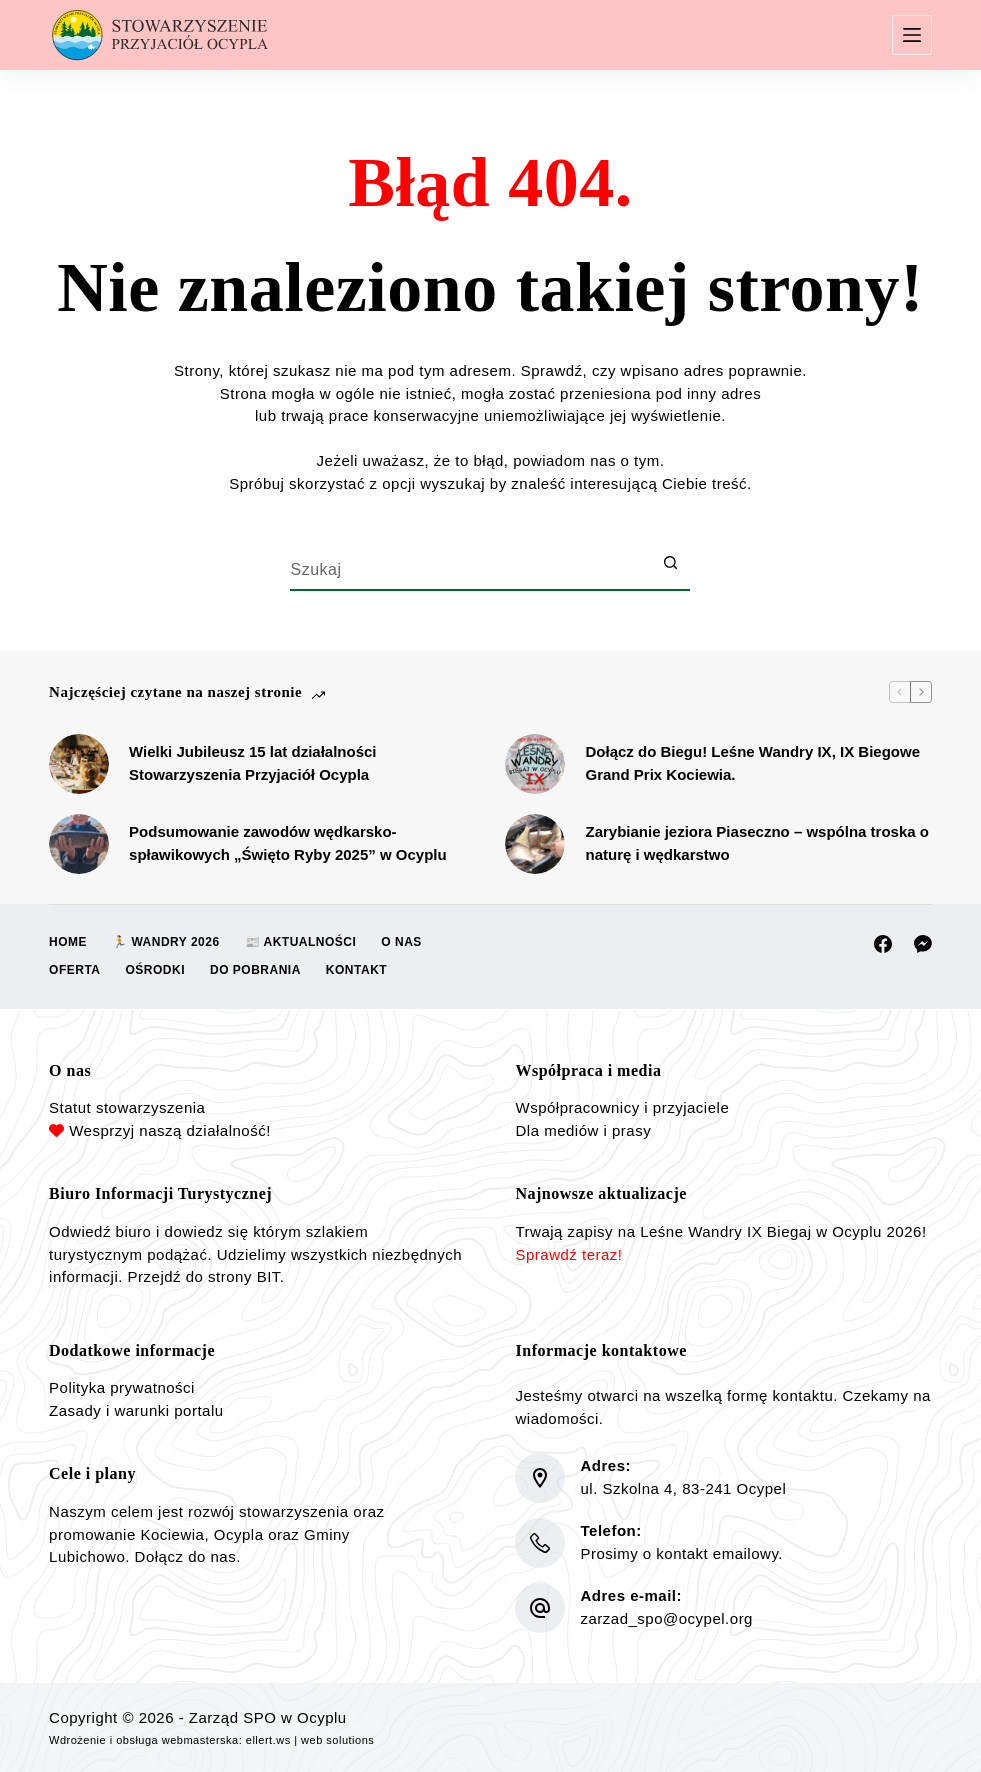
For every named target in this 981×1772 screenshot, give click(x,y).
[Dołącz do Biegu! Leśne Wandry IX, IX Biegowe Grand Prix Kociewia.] (535, 764)
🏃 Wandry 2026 (166, 942)
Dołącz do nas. (188, 1556)
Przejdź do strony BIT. (206, 1276)
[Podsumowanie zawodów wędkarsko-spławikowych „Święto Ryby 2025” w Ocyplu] (79, 844)
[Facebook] (883, 944)
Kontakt (356, 970)
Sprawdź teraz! (568, 1254)
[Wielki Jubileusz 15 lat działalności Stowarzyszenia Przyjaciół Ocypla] (79, 764)
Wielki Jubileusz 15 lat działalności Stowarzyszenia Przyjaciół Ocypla (252, 763)
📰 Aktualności (301, 942)
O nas (401, 942)
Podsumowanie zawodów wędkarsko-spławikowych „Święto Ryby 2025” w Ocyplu (288, 843)
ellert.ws (268, 1740)
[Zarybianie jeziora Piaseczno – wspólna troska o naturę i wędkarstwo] (535, 844)
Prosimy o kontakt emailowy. (681, 1553)
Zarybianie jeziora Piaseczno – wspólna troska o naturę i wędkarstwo (756, 843)
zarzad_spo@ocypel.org (666, 1618)
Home (68, 942)
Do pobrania (255, 970)
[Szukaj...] (470, 571)
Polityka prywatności (122, 1387)
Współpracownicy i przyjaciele (622, 1107)
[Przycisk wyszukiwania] (670, 563)
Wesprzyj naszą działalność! (170, 1130)
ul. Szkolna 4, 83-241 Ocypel (683, 1488)
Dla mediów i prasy (583, 1130)
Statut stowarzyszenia (127, 1107)
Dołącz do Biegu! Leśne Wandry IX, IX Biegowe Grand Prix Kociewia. (752, 763)
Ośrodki (156, 970)
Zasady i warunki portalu (136, 1410)
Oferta (74, 970)
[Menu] (912, 35)
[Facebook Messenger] (923, 944)
